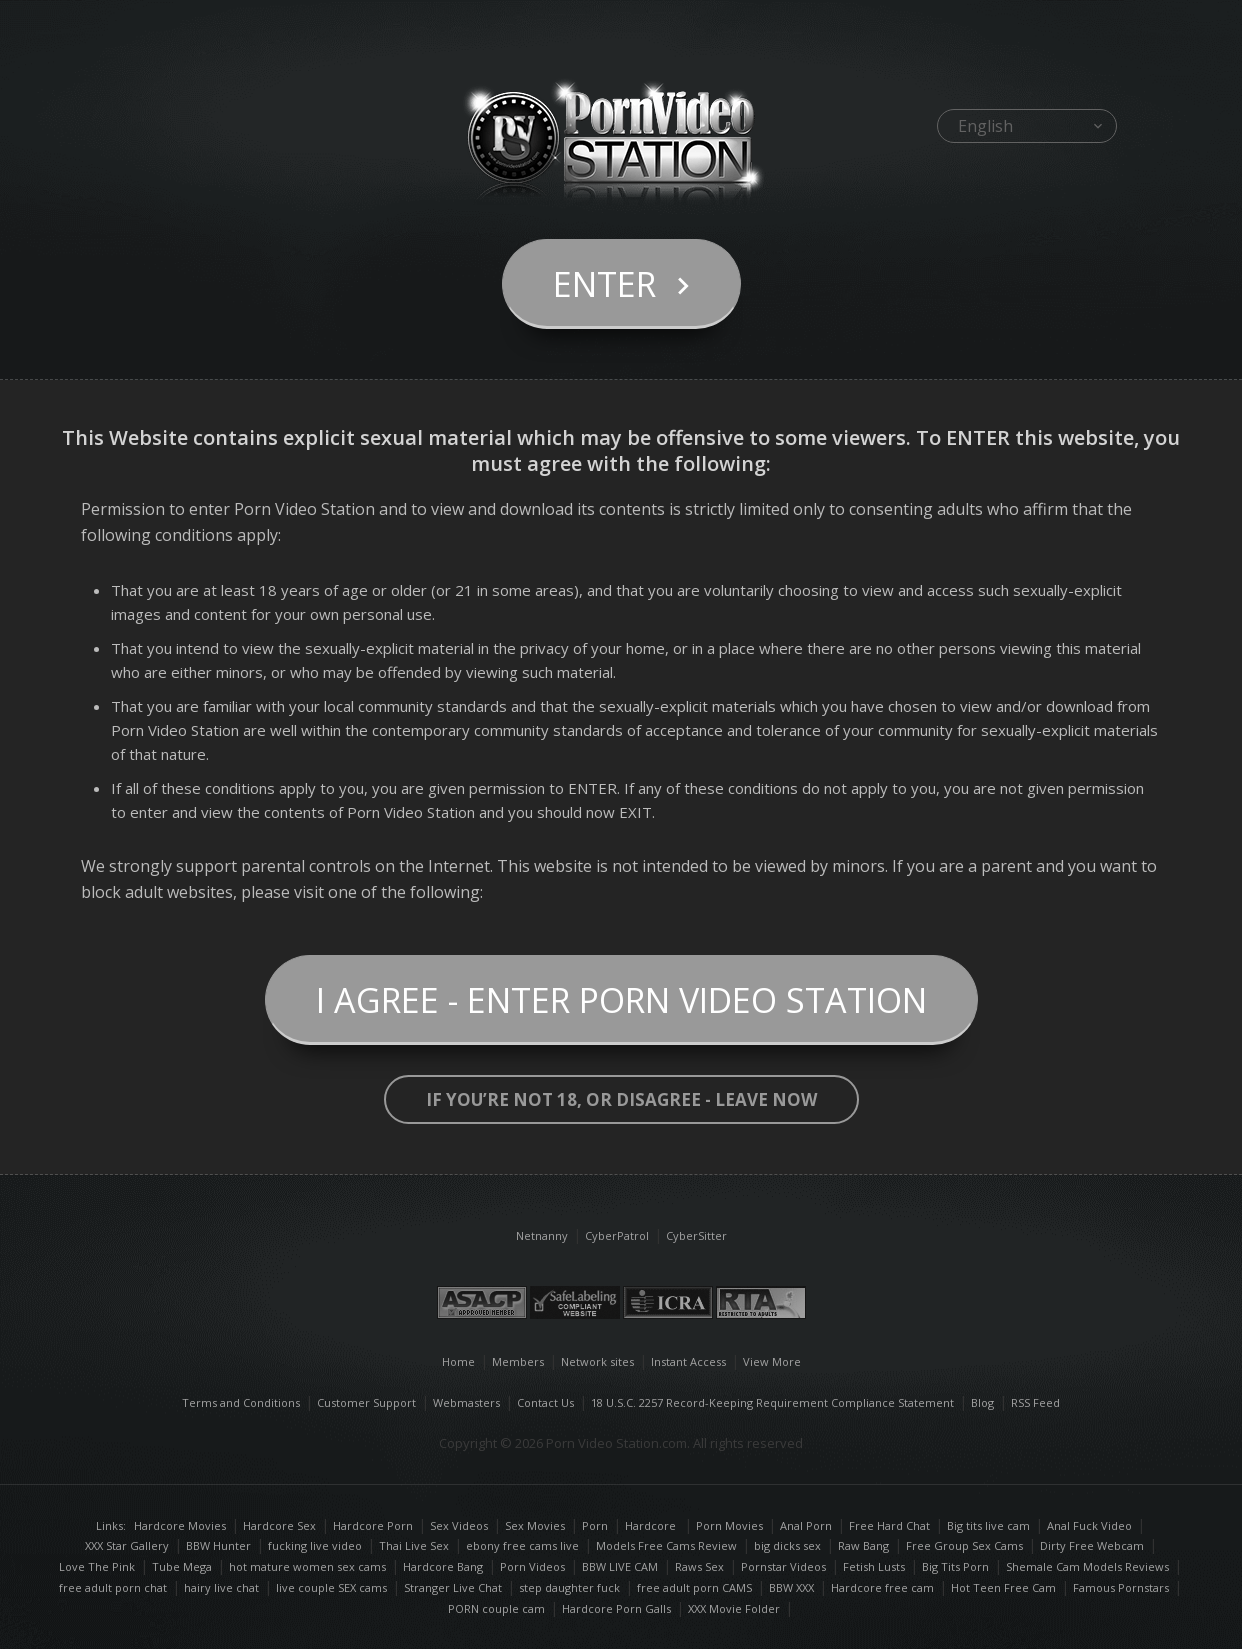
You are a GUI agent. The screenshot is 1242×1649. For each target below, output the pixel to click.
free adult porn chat (113, 1587)
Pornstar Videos (783, 1566)
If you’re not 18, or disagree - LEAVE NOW (621, 1099)
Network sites (597, 1361)
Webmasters (466, 1402)
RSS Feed (1035, 1402)
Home (458, 1361)
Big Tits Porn (955, 1566)
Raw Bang (863, 1545)
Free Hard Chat (889, 1525)
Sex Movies (535, 1525)
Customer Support (366, 1402)
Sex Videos (466, 1525)
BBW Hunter (218, 1545)
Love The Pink (97, 1566)
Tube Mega (182, 1566)
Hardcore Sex (279, 1525)
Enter (604, 284)
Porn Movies (729, 1525)
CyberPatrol (617, 1235)
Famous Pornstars (1121, 1587)
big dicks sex (787, 1545)
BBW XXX (791, 1587)
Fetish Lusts (874, 1566)
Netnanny (542, 1235)
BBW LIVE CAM (620, 1566)
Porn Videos (532, 1566)
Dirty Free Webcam (1092, 1545)
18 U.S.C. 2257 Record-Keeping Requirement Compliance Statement (772, 1402)
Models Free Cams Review (666, 1545)
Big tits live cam (988, 1525)
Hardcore (652, 1525)
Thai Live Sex (414, 1545)
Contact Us (545, 1402)
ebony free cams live (522, 1545)
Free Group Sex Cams (964, 1545)
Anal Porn (806, 1525)
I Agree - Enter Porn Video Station (621, 1000)
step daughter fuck (569, 1587)
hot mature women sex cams (307, 1566)
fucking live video (315, 1545)
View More (772, 1361)
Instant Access (688, 1361)
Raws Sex (699, 1566)
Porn (595, 1525)
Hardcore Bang (443, 1566)
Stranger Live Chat (453, 1587)
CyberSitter (696, 1235)
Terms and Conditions (241, 1402)
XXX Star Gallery (127, 1545)
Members (518, 1361)
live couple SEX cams (331, 1587)
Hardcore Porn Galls (616, 1608)
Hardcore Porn (373, 1525)
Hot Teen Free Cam (1003, 1587)
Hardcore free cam (882, 1587)
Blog (982, 1402)
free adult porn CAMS (694, 1587)
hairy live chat (221, 1587)
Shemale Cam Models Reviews (1087, 1566)
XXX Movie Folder (734, 1608)
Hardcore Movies (180, 1525)
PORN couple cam (496, 1608)
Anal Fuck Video (1089, 1525)
